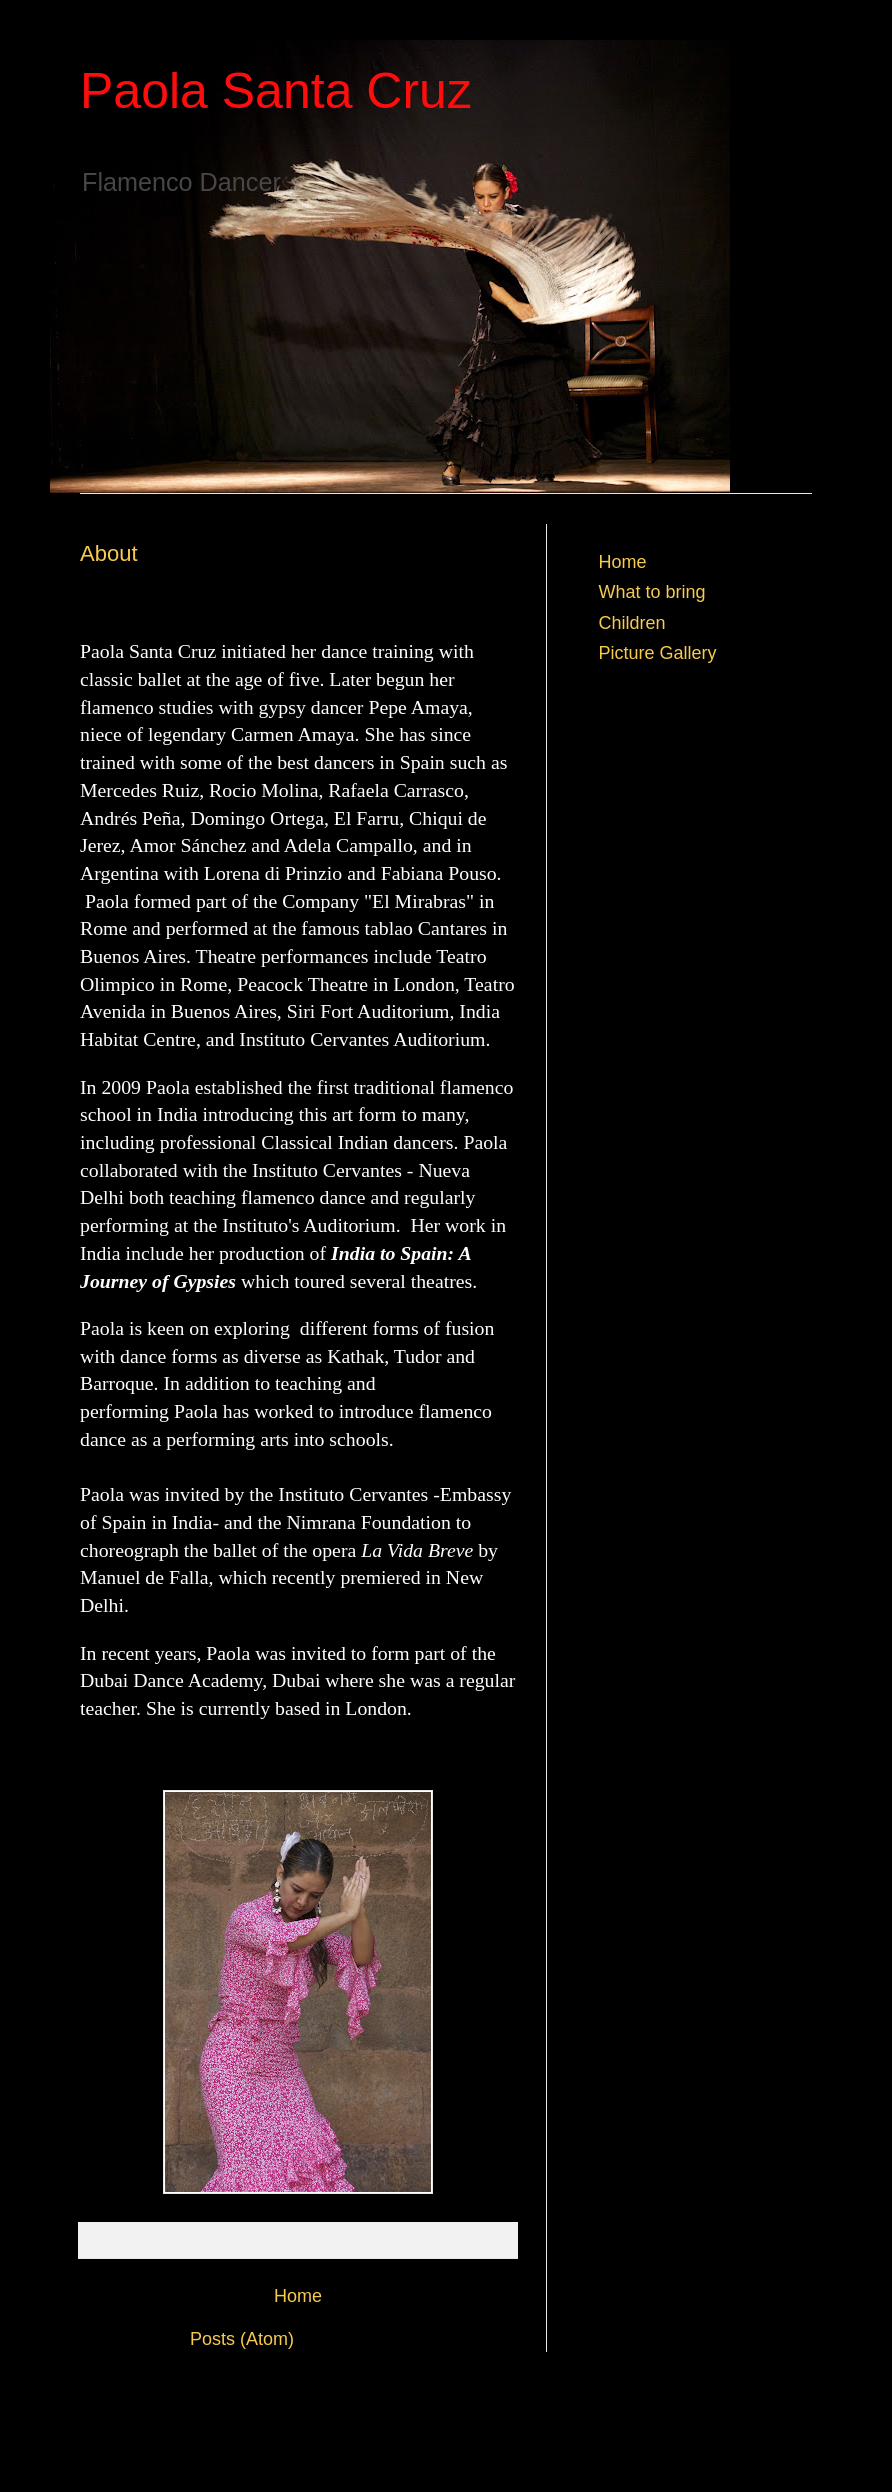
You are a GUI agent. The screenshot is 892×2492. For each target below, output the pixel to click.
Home (298, 2296)
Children (632, 623)
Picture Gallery (658, 653)
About (109, 553)
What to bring (652, 592)
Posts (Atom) (242, 2339)
